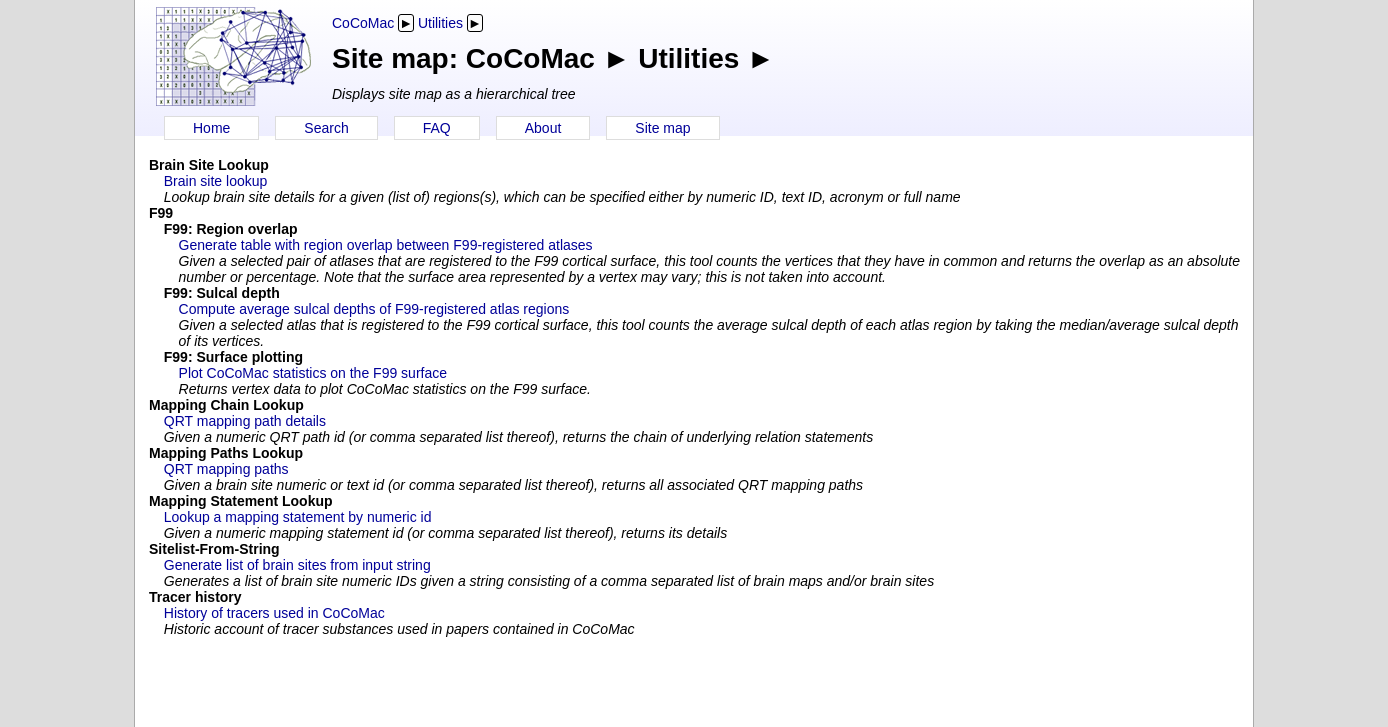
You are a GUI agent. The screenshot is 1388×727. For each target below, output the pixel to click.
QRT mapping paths (226, 469)
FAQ (437, 128)
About (543, 128)
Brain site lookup (216, 181)
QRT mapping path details (245, 421)
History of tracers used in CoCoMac (274, 613)
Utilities (440, 23)
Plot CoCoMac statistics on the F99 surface (313, 373)
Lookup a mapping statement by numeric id (298, 517)
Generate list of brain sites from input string (297, 565)
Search (326, 128)
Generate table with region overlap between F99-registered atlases (386, 245)
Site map (662, 128)
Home (211, 128)
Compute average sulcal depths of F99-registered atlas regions (374, 309)
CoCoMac (363, 23)
